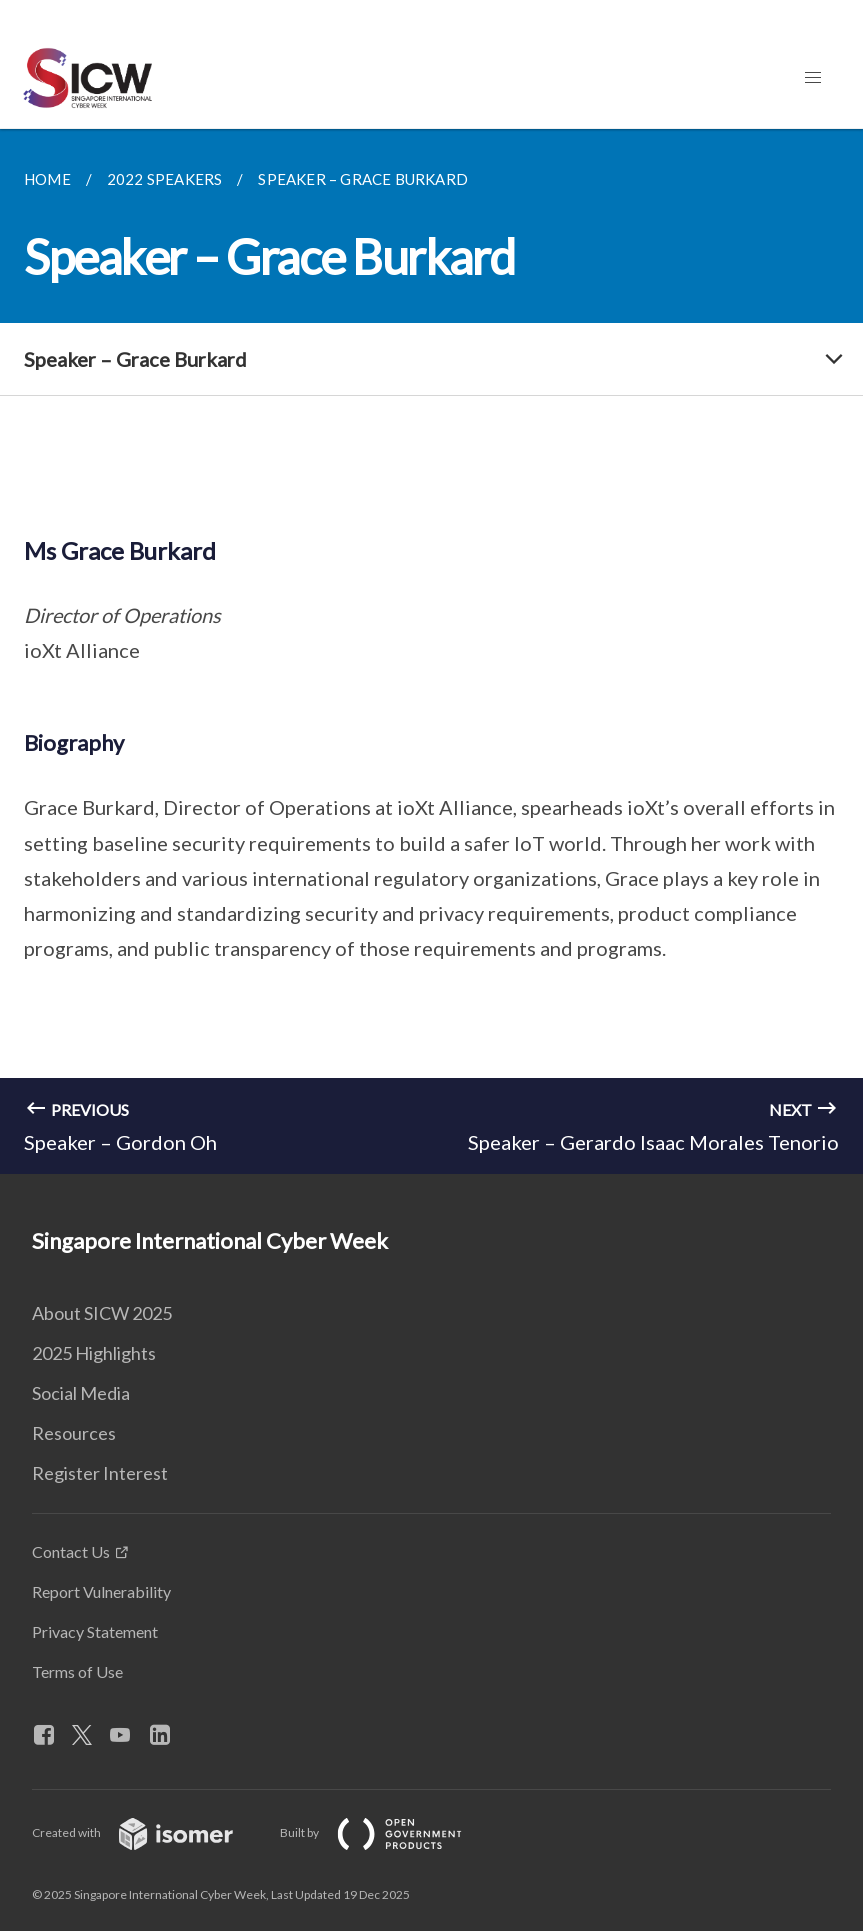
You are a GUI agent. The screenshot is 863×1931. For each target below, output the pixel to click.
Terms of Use (77, 1671)
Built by (387, 1832)
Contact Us (71, 1551)
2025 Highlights (94, 1353)
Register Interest (100, 1473)
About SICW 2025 (102, 1313)
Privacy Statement (95, 1631)
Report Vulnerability (101, 1591)
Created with (148, 1832)
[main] (431, 651)
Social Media (81, 1393)
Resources (74, 1433)
